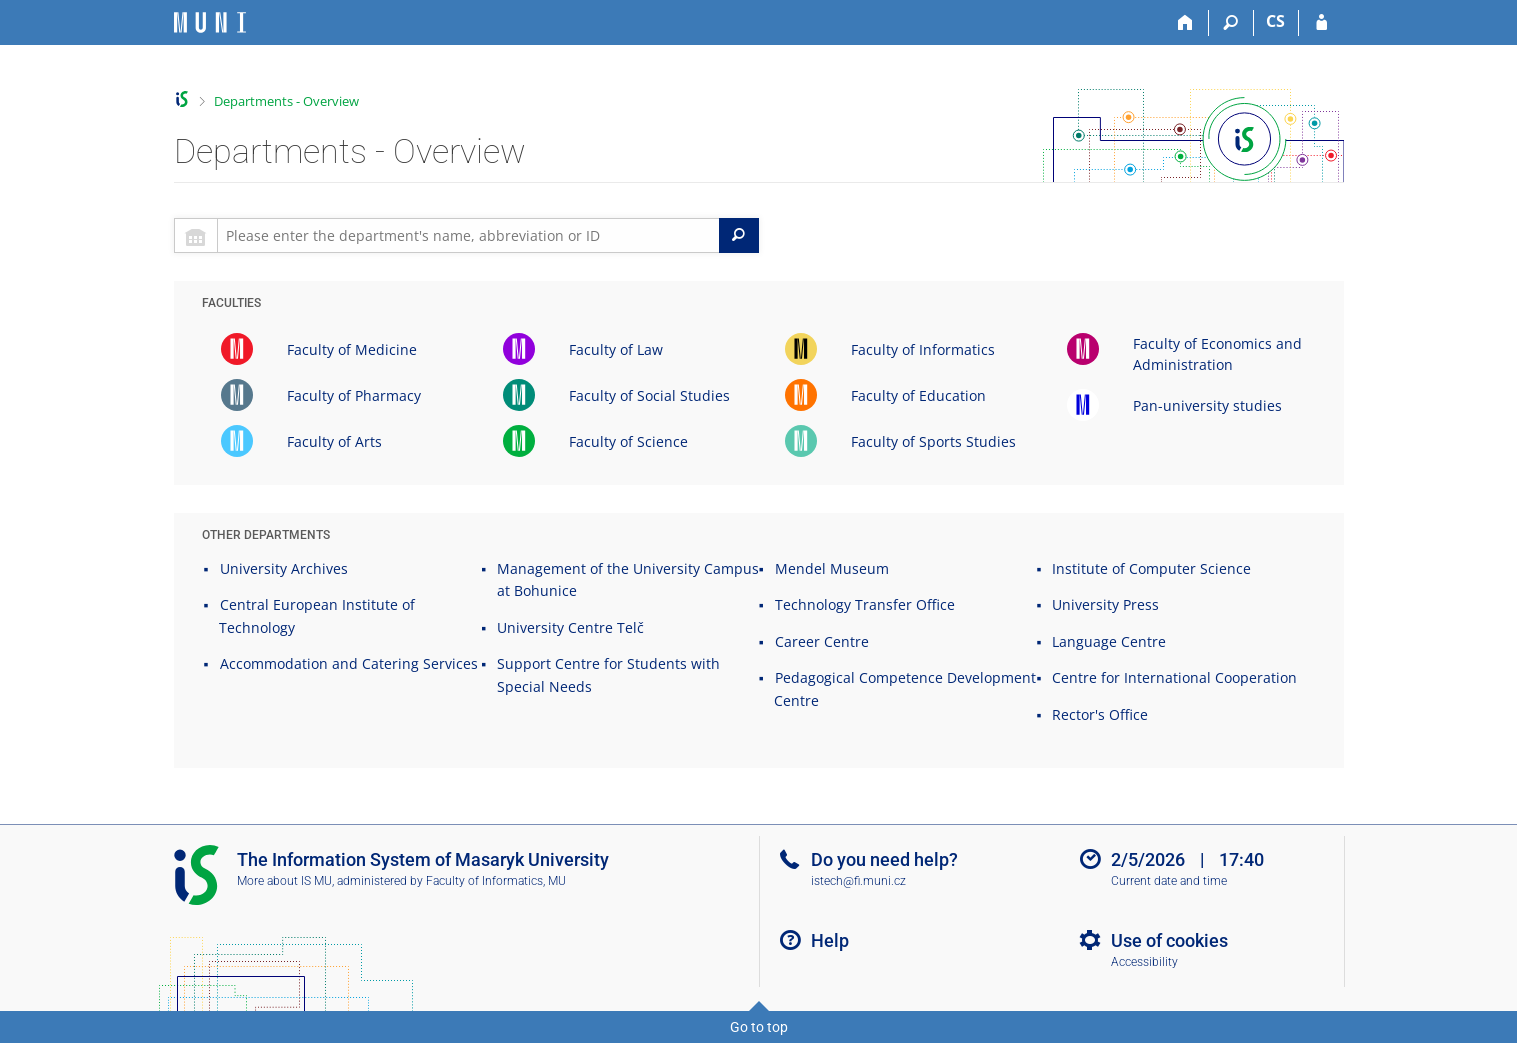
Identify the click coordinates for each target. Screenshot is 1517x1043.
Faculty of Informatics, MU (496, 881)
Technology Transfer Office (865, 604)
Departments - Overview (286, 101)
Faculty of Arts (334, 441)
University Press (1105, 604)
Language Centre (1109, 641)
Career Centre (822, 641)
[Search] (1231, 23)
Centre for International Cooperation (1174, 677)
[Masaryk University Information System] (210, 22)
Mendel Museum (832, 568)
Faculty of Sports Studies (933, 441)
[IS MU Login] (1321, 23)
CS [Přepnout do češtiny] (1275, 21)
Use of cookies (1169, 940)
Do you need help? (884, 859)
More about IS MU (284, 881)
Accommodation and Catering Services (349, 663)
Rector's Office (1100, 714)
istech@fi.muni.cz (858, 881)
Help (830, 940)
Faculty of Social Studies (649, 395)
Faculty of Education (918, 395)
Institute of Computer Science (1151, 568)
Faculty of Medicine (352, 349)
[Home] (1186, 23)
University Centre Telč (570, 627)
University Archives (284, 568)
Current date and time (1169, 881)
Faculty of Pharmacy (354, 395)
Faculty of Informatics (923, 349)
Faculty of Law (616, 349)
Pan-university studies (1207, 405)
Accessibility (1144, 962)
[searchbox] (468, 235)
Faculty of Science (628, 441)
